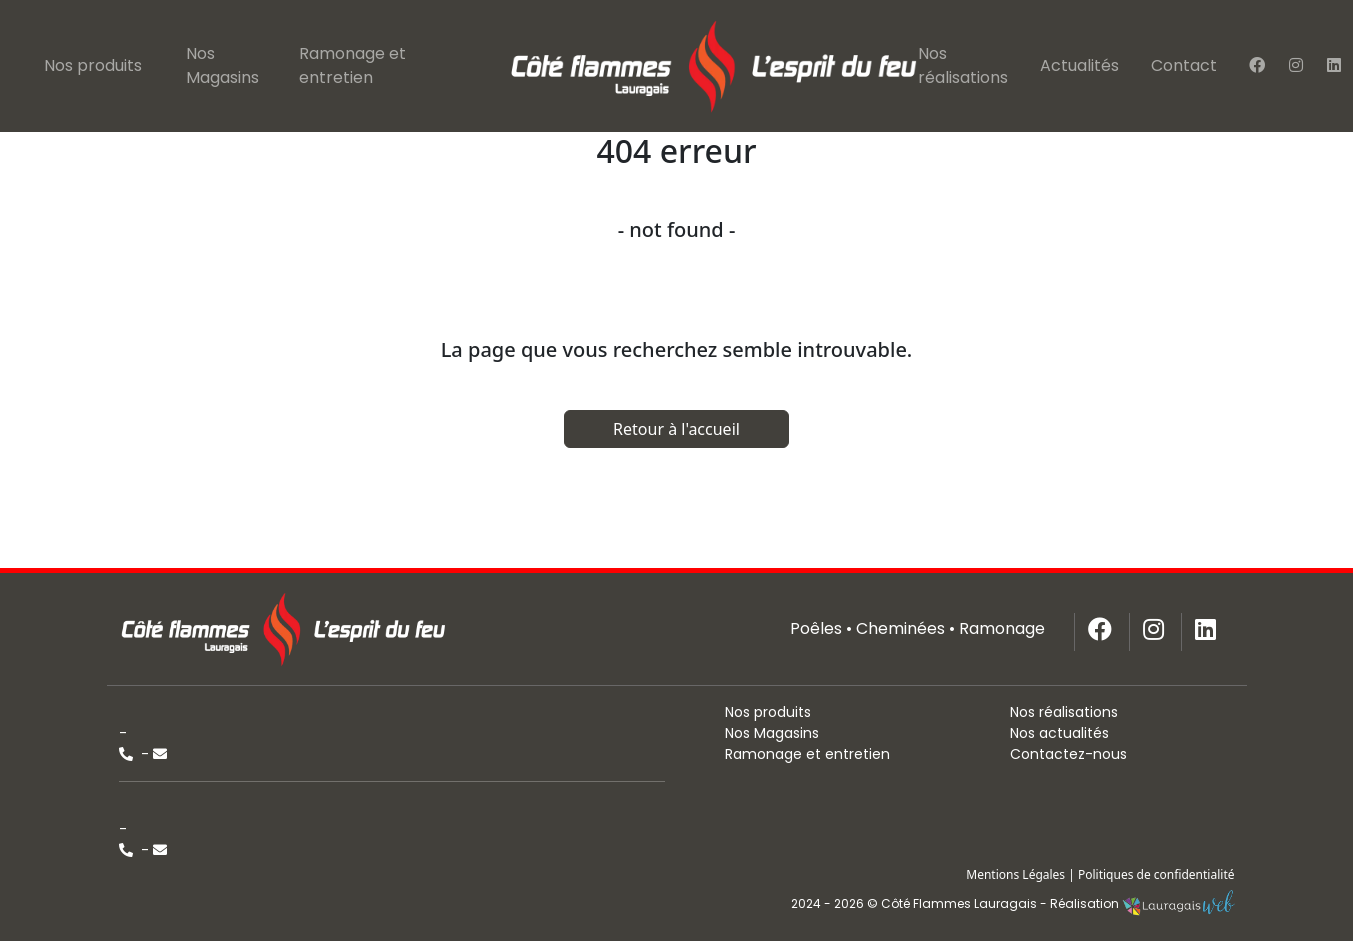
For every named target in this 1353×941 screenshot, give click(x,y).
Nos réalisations (963, 65)
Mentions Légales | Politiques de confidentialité (1100, 874)
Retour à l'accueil (676, 429)
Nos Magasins (222, 65)
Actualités (1079, 65)
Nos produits (93, 65)
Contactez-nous (1068, 754)
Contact (1184, 65)
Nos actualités (1059, 733)
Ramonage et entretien (352, 65)
